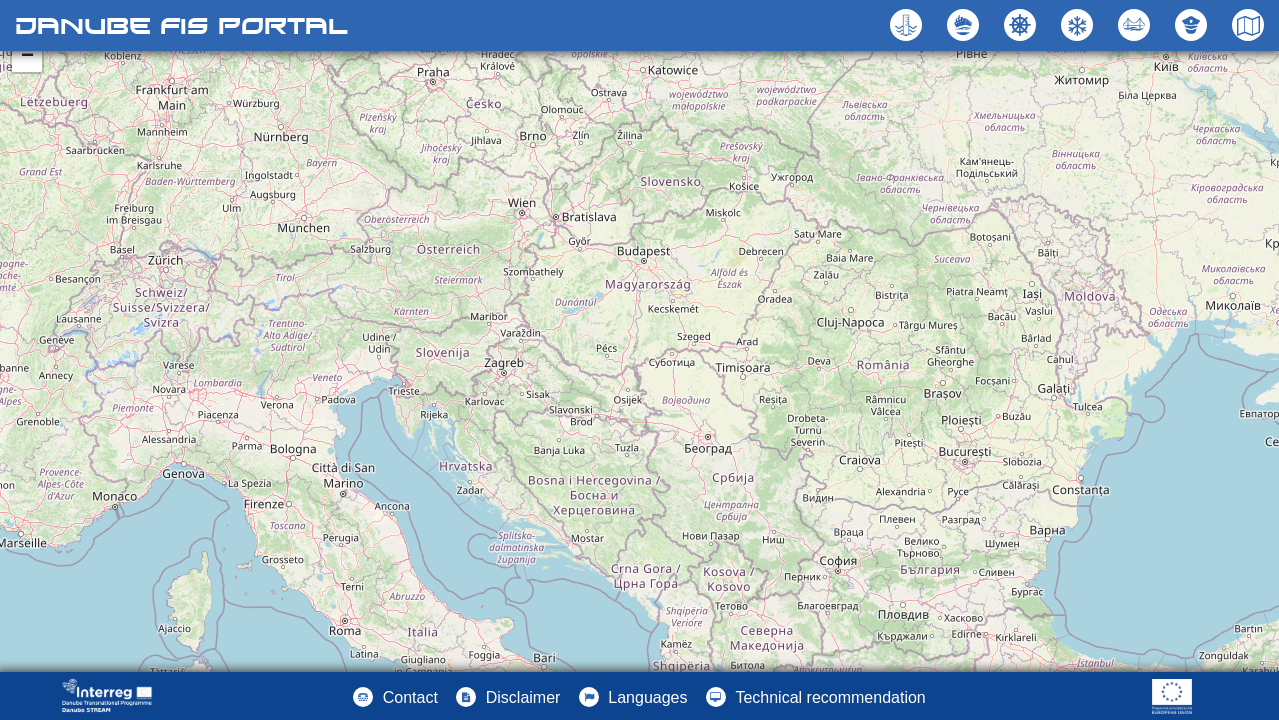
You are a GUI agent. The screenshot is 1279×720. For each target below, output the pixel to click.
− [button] (27, 57)
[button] (1136, 25)
